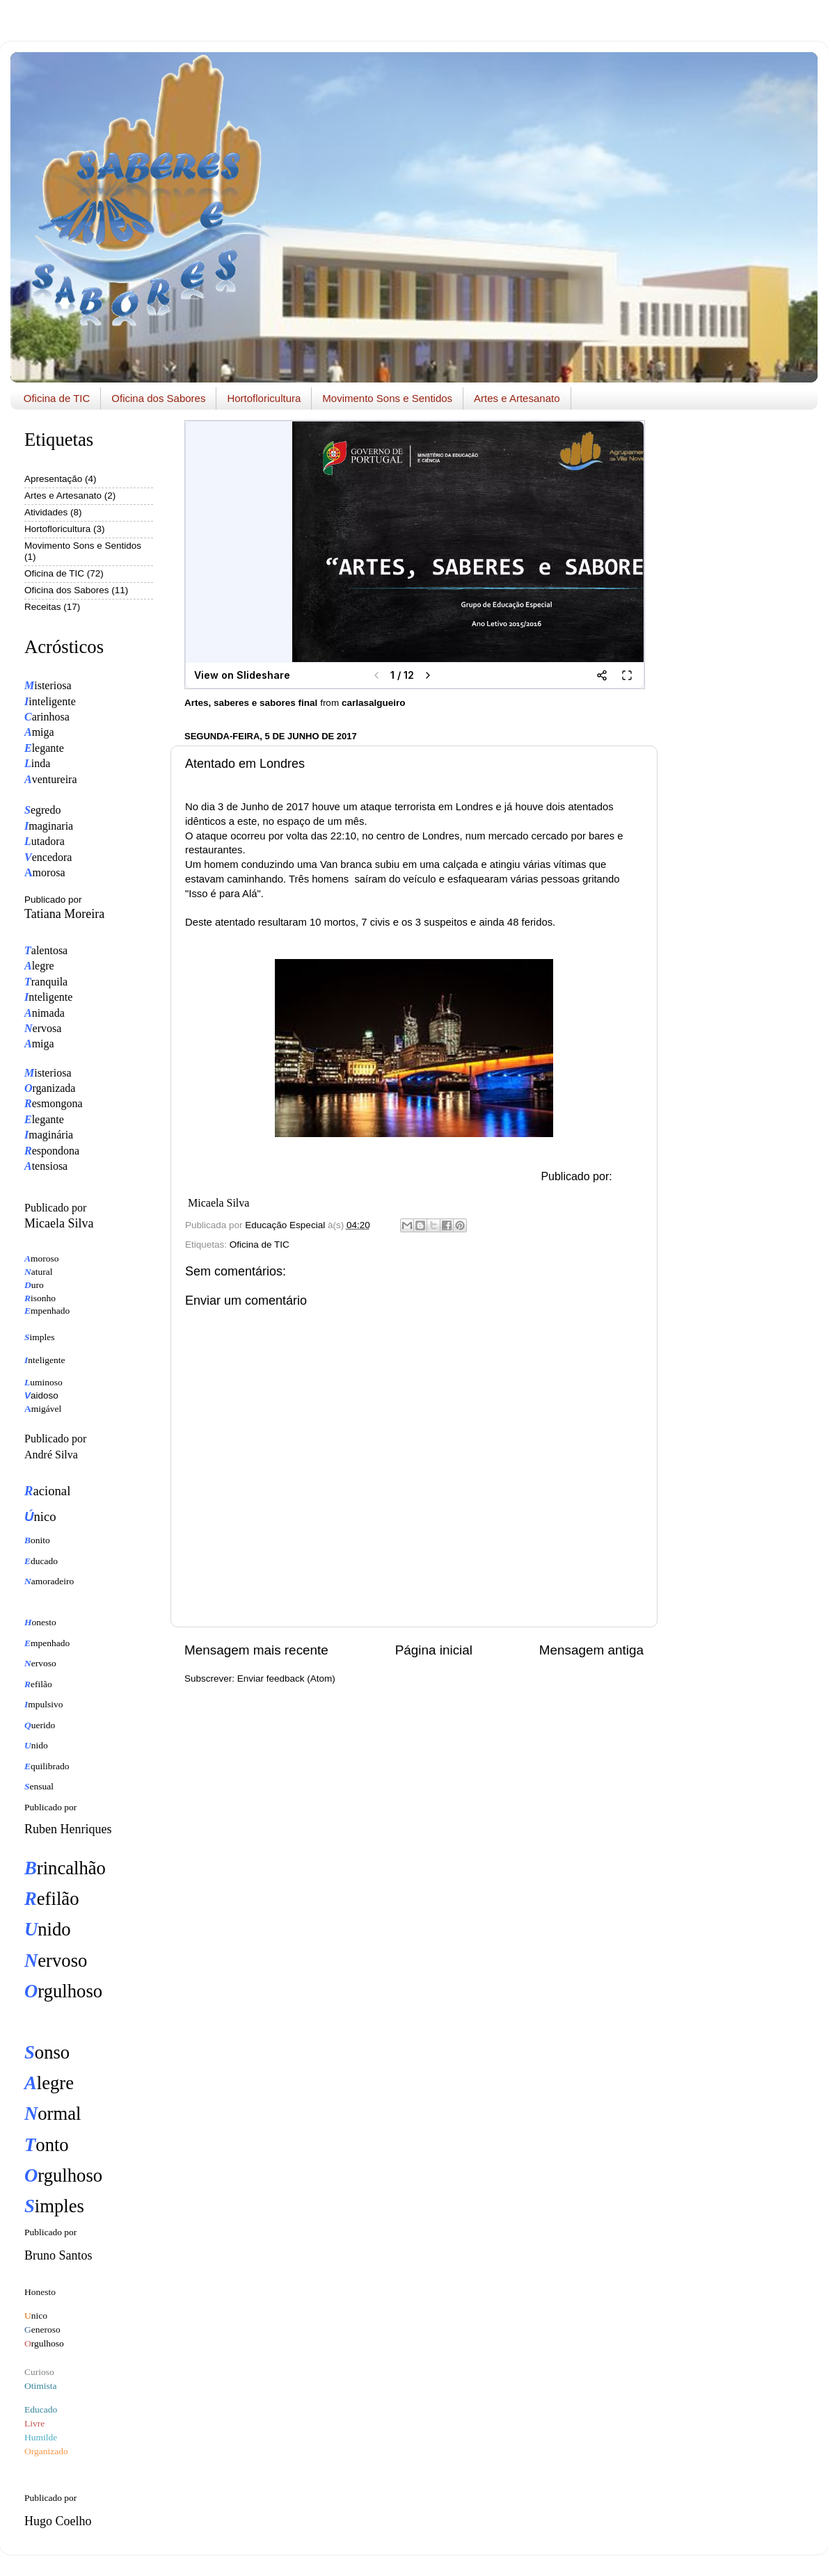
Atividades (45, 512)
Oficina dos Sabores (158, 398)
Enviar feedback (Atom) (286, 1678)
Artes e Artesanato (516, 398)
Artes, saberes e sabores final (250, 703)
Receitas (42, 607)
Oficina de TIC (57, 398)
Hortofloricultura (264, 398)
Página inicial (433, 1650)
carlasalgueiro (374, 703)
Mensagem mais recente (256, 1650)
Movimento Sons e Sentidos (387, 398)
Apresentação (53, 479)
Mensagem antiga (591, 1650)
